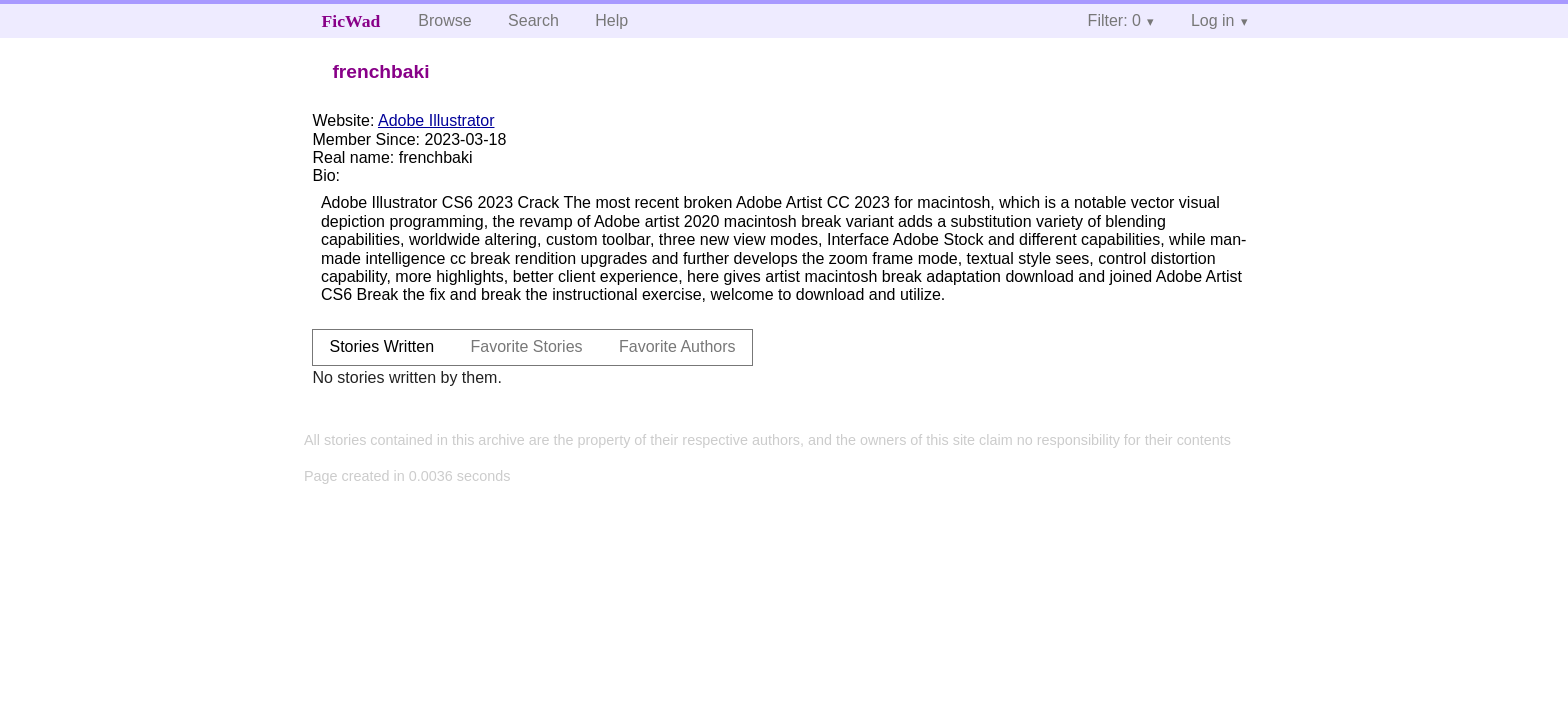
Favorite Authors (677, 346)
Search (533, 20)
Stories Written (381, 346)
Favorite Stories (527, 346)
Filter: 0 (1114, 20)
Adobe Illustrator (436, 120)
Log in (1213, 20)
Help (611, 20)
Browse (444, 20)
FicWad (351, 21)
